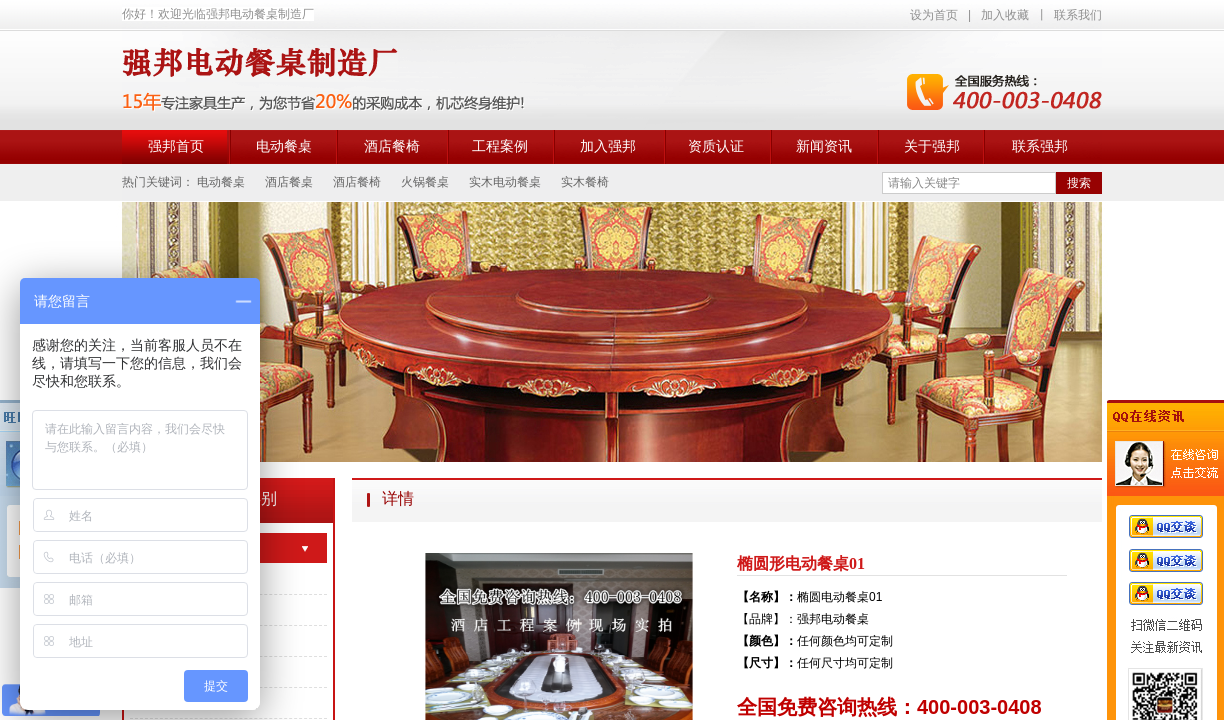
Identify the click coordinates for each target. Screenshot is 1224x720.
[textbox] (969, 183)
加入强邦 (608, 146)
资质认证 (716, 146)
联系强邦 (1040, 146)
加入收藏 (1005, 15)
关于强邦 (932, 146)
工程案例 (500, 146)
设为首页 (934, 15)
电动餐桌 (284, 146)
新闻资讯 (824, 146)
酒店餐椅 (392, 146)
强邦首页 (176, 146)
